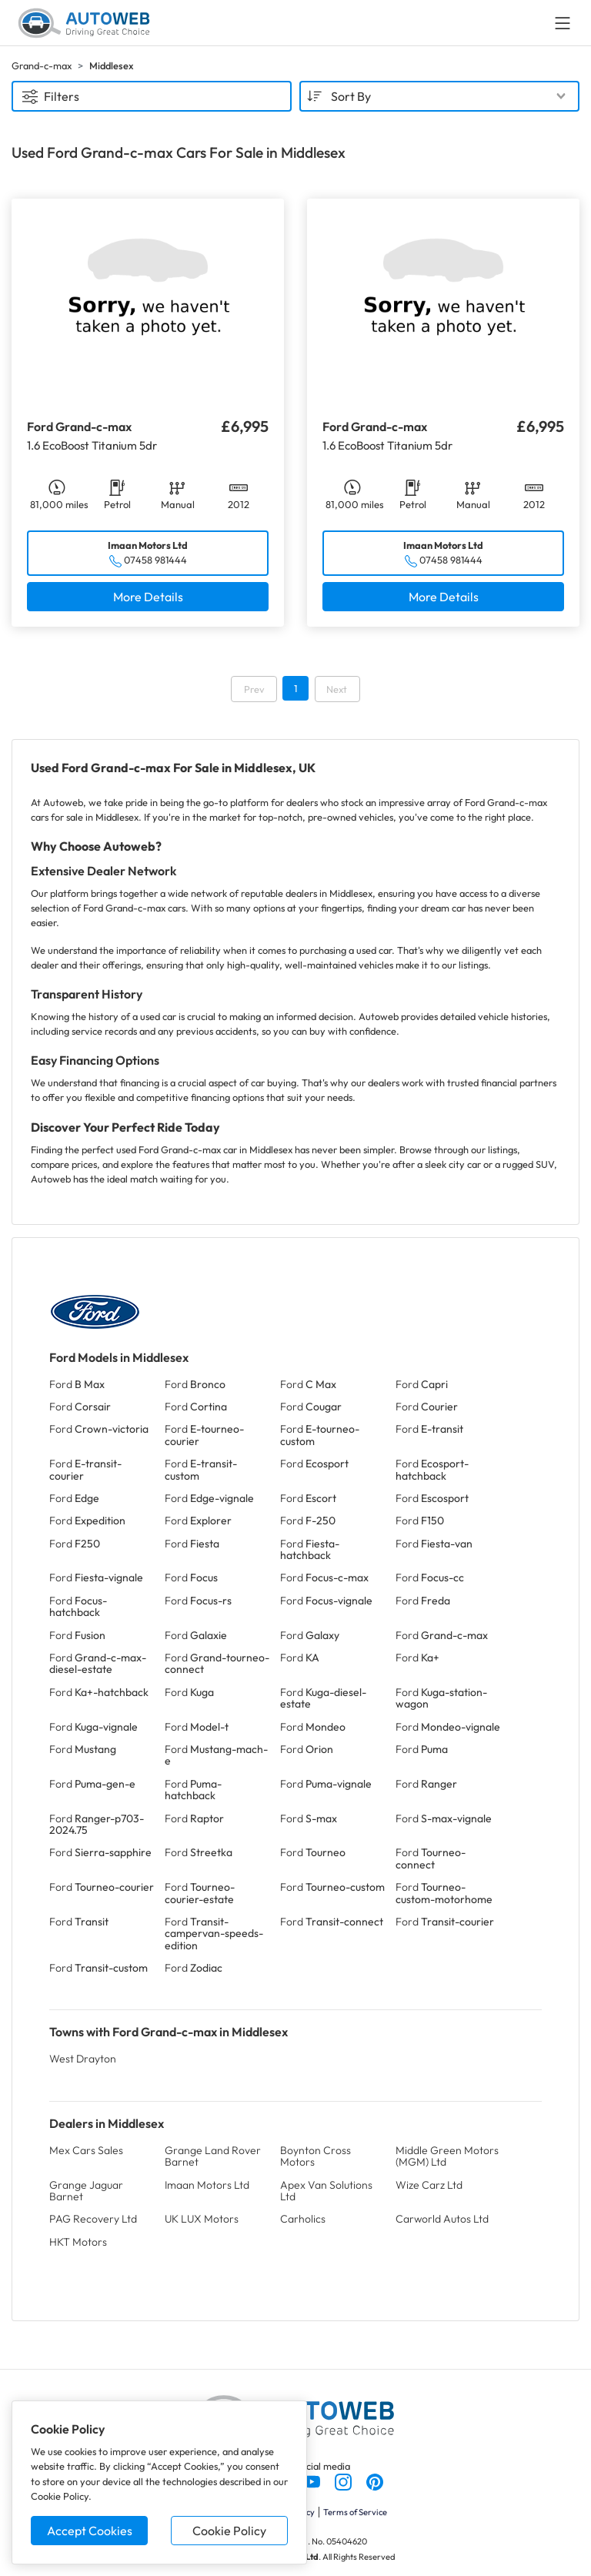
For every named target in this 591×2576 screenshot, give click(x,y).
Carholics (303, 2219)
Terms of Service (355, 2512)
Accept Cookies (89, 2530)
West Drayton (82, 2059)
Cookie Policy (229, 2530)
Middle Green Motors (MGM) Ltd (447, 2156)
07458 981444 (155, 560)
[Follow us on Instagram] (344, 2480)
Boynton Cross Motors (315, 2156)
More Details (148, 596)
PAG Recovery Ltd (93, 2219)
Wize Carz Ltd (429, 2185)
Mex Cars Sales (86, 2150)
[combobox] (439, 96)
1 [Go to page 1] (295, 688)
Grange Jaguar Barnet (86, 2190)
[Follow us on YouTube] (312, 2480)
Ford (77, 1384)
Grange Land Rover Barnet (213, 2156)
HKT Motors (78, 2242)
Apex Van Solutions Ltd (326, 2190)
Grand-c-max (42, 65)
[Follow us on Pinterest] (374, 2480)
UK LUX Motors (202, 2219)
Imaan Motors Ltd (207, 2185)
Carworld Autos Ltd (442, 2219)
